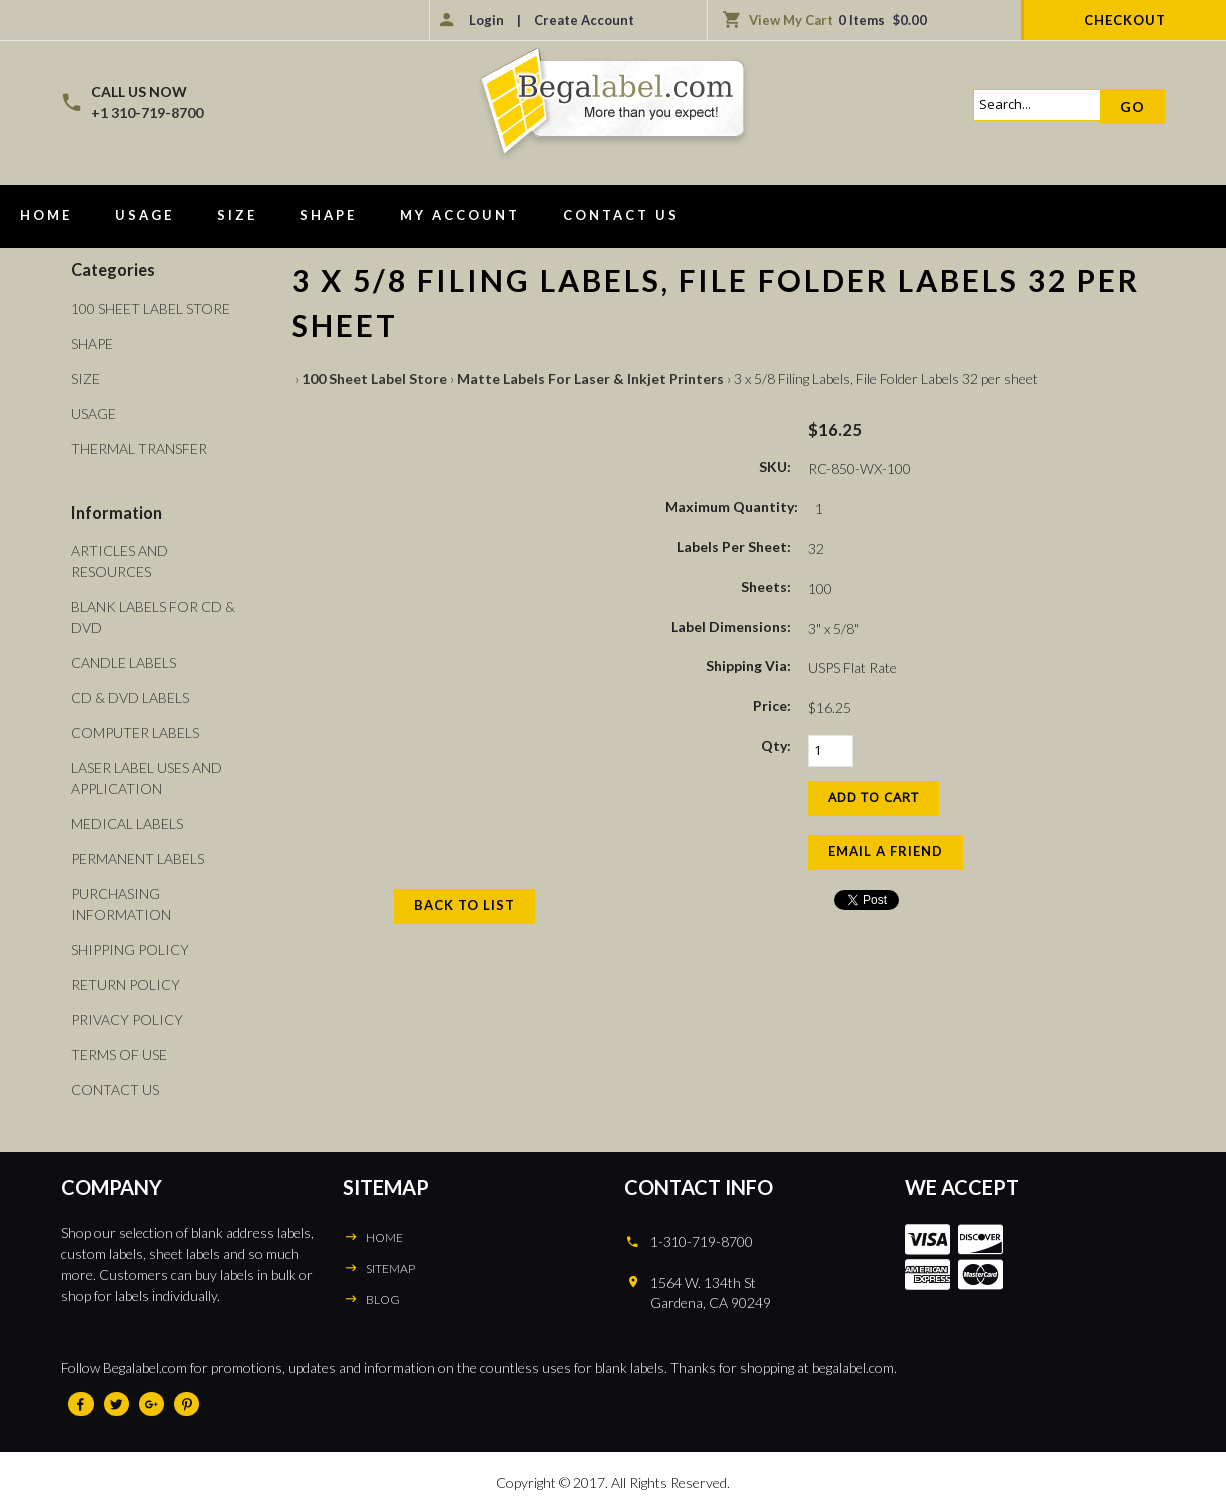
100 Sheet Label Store (374, 378)
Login (486, 20)
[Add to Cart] (873, 798)
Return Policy (125, 984)
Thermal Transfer (139, 448)
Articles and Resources (119, 561)
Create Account (584, 20)
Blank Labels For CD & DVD (153, 617)
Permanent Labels (137, 858)
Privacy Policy (127, 1019)
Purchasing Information (121, 904)
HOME (384, 1237)
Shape (328, 215)
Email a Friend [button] (885, 851)
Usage (144, 215)
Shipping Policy (130, 949)
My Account (460, 215)
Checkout (1125, 20)
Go (1132, 106)
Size (237, 215)
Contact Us (621, 215)
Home (46, 215)
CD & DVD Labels (130, 697)
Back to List (464, 905)
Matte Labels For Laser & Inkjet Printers (590, 378)
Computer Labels (135, 732)
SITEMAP (390, 1268)
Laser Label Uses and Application (146, 778)
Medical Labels (127, 823)
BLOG (383, 1299)
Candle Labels (123, 662)
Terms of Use (119, 1054)
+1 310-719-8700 (147, 112)
